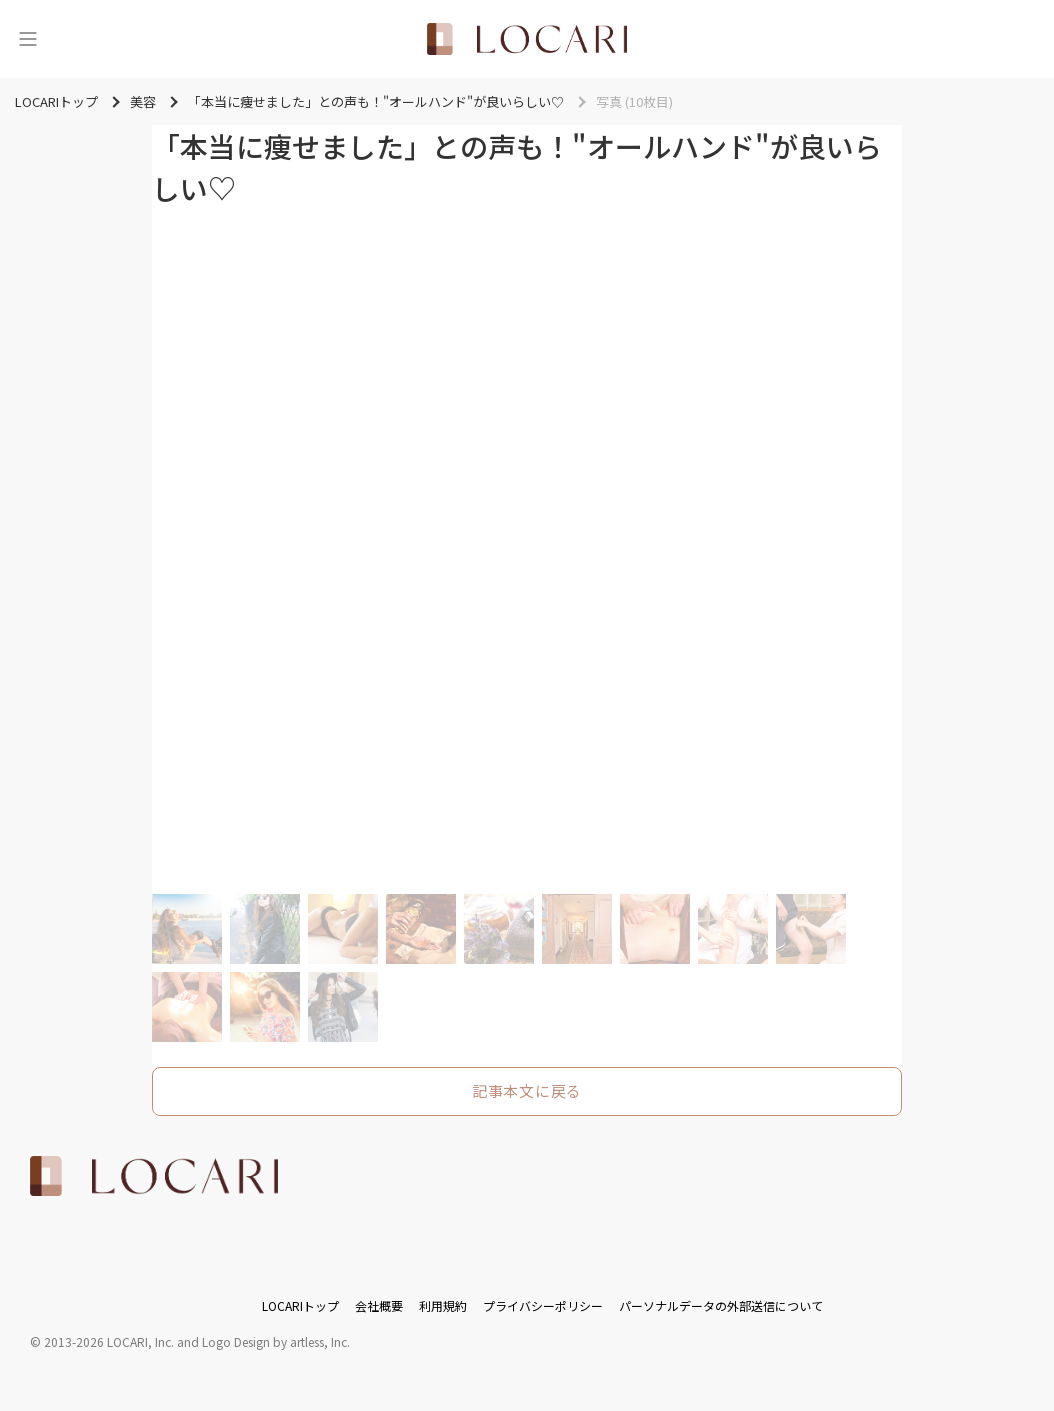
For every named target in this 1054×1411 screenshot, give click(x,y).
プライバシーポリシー (543, 1305)
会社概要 (379, 1305)
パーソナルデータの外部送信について (721, 1305)
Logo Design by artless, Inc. (276, 1341)
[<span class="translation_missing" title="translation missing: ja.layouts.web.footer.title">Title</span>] (154, 1176)
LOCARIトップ (300, 1305)
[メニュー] (28, 39)
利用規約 (443, 1305)
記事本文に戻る (527, 1090)
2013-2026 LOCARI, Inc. (109, 1341)
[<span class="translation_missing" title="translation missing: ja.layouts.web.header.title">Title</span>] (527, 39)
